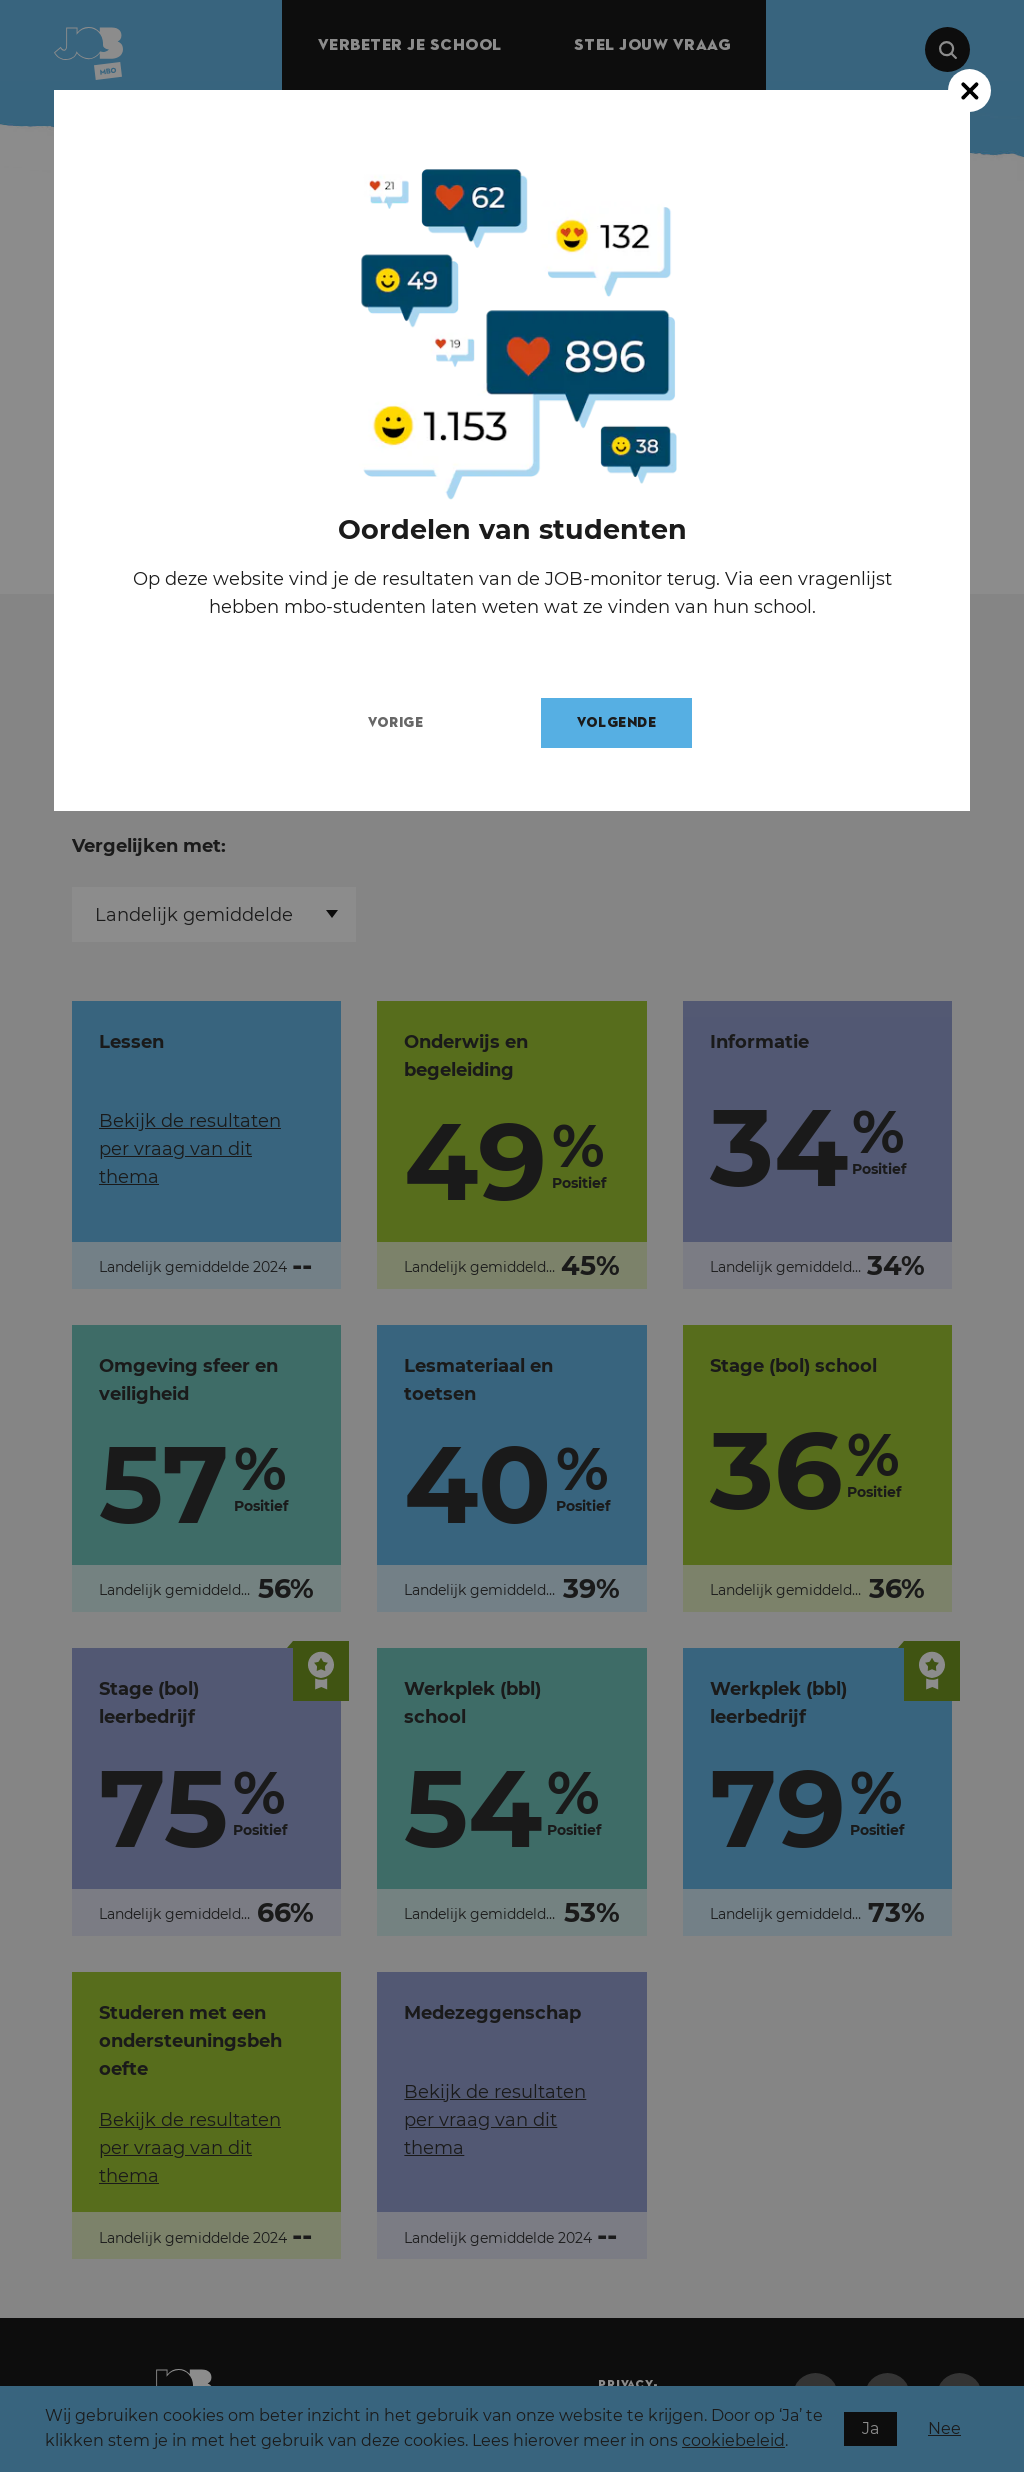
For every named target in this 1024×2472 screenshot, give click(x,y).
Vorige (413, 722)
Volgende (634, 722)
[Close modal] (969, 90)
